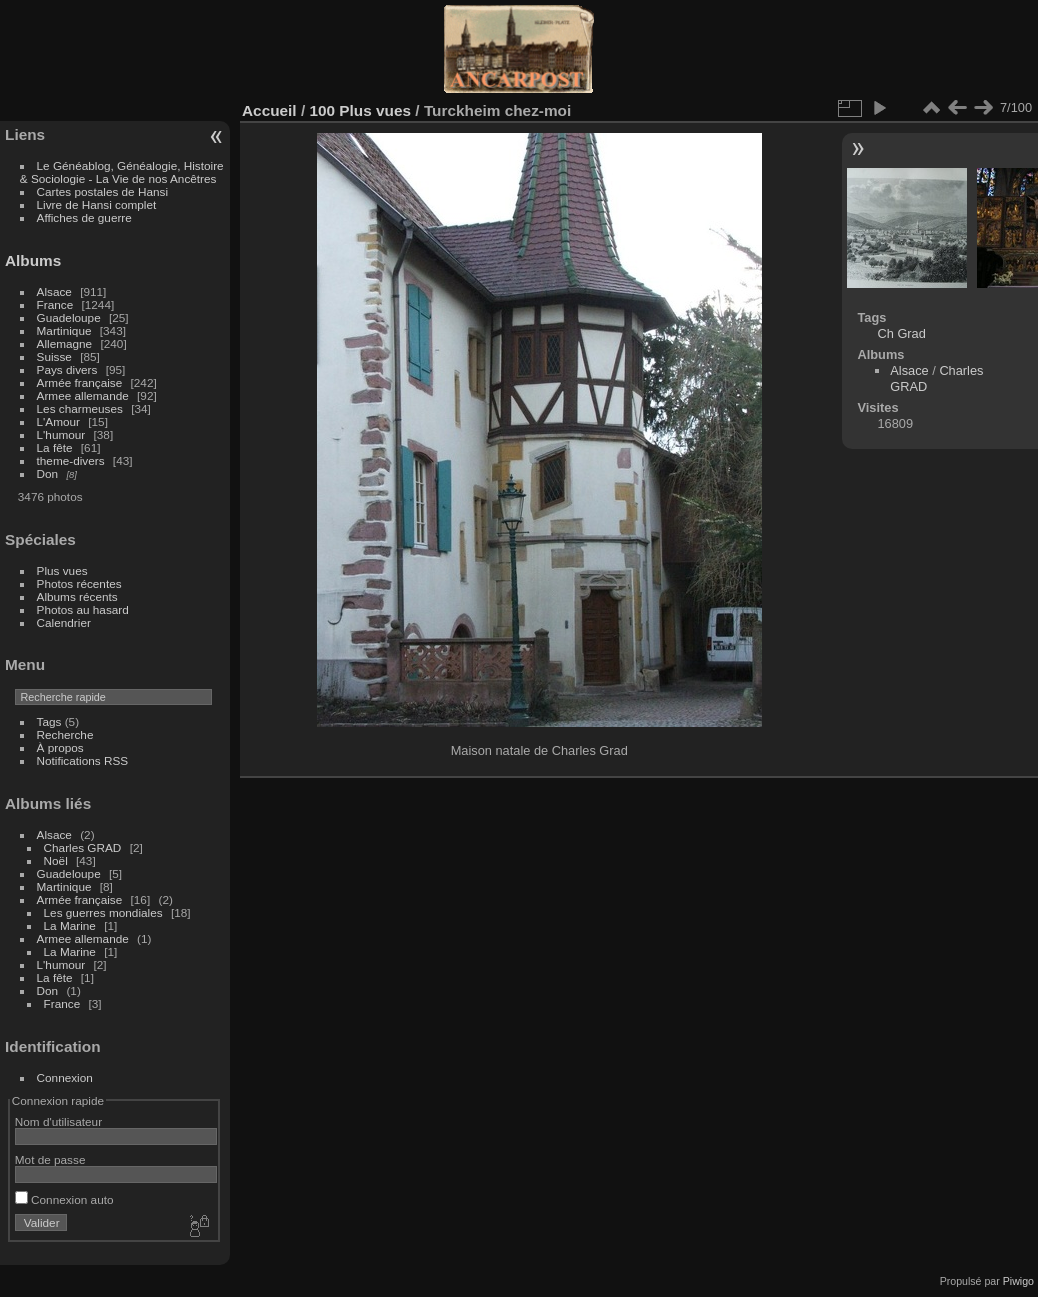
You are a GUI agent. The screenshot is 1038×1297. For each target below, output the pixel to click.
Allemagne (65, 343)
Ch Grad (901, 333)
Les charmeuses (80, 408)
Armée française (80, 382)
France (55, 304)
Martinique (64, 330)
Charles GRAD (83, 847)
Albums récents (77, 596)
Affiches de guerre (84, 217)
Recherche (65, 734)
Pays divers (67, 369)
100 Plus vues (360, 110)
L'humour (61, 434)
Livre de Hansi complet (97, 204)
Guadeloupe (69, 317)
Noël (56, 860)
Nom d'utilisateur (58, 1121)
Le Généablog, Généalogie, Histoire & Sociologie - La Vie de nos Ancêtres (122, 172)
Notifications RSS (83, 760)
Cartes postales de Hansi (102, 191)
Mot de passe (50, 1159)
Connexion (65, 1077)
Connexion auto (64, 1199)
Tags (49, 721)
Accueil (269, 110)
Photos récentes (79, 583)
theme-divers (71, 460)
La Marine (70, 925)
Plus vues (62, 570)
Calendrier (64, 622)
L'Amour (58, 421)
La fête (55, 447)
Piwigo (1018, 1281)
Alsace (54, 291)
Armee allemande (83, 395)
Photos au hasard (83, 609)
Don (48, 473)
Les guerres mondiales (103, 912)
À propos (60, 747)
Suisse (54, 356)
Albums (33, 260)
